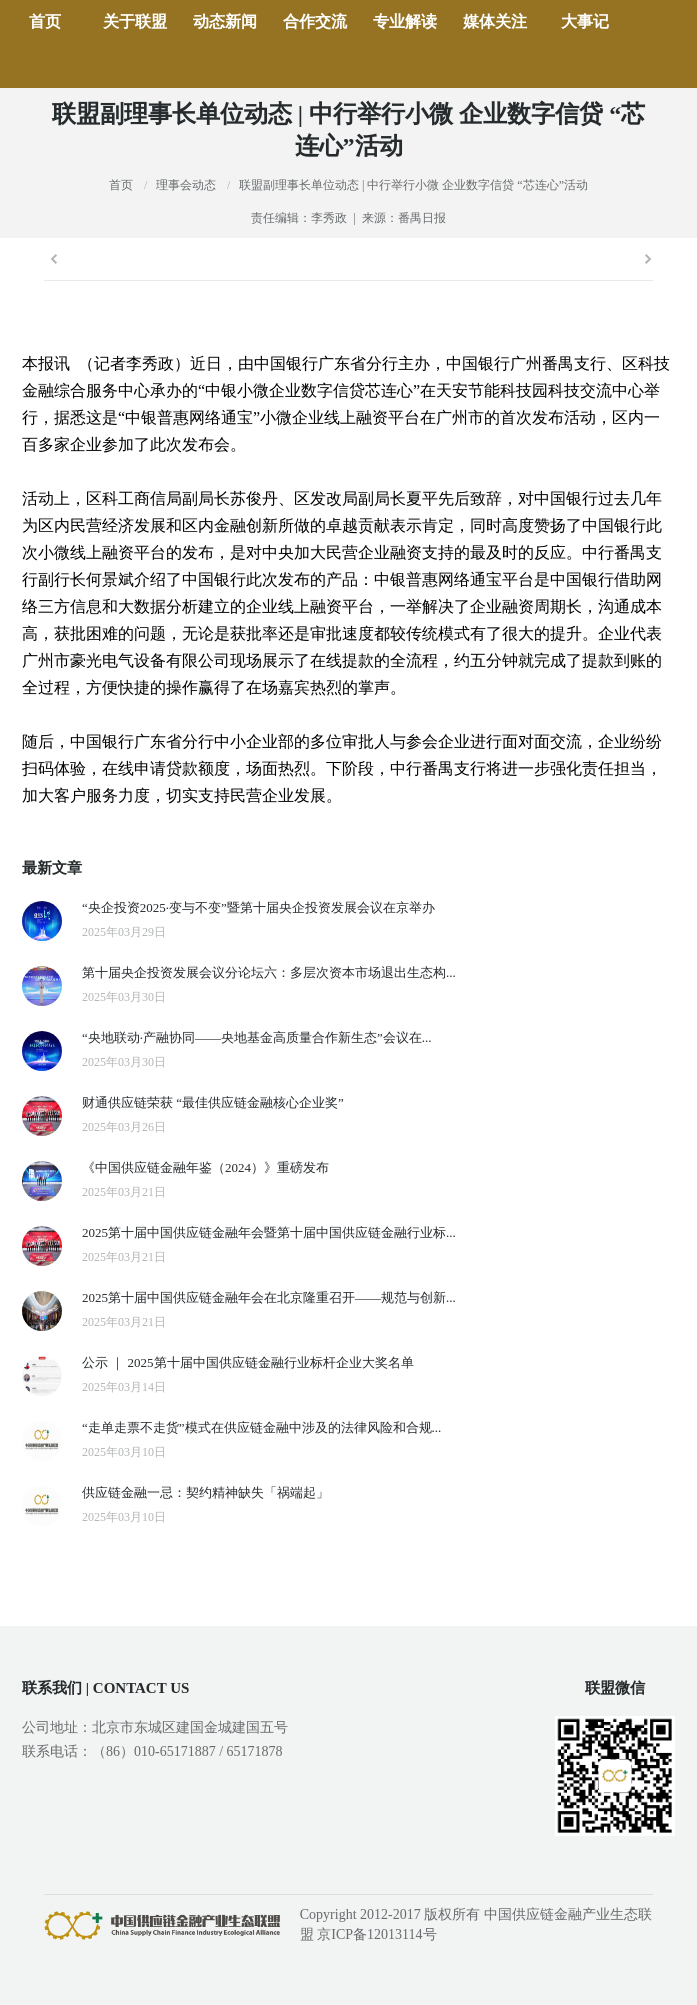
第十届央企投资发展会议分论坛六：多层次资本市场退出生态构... (269, 972)
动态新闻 (225, 21)
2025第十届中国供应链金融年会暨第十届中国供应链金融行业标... (269, 1232)
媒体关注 (495, 21)
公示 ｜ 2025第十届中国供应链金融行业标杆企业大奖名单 (248, 1362)
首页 (45, 21)
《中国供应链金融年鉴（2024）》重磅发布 (205, 1167)
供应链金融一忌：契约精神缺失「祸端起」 (205, 1492)
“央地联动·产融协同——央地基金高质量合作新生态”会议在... (257, 1037)
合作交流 (315, 21)
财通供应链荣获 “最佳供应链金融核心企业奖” (213, 1102)
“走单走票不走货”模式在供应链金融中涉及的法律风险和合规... (261, 1427)
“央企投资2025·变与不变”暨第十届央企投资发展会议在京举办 (258, 907)
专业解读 (405, 21)
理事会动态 (186, 185)
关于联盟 (135, 21)
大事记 (585, 21)
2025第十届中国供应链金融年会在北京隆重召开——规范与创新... (269, 1297)
